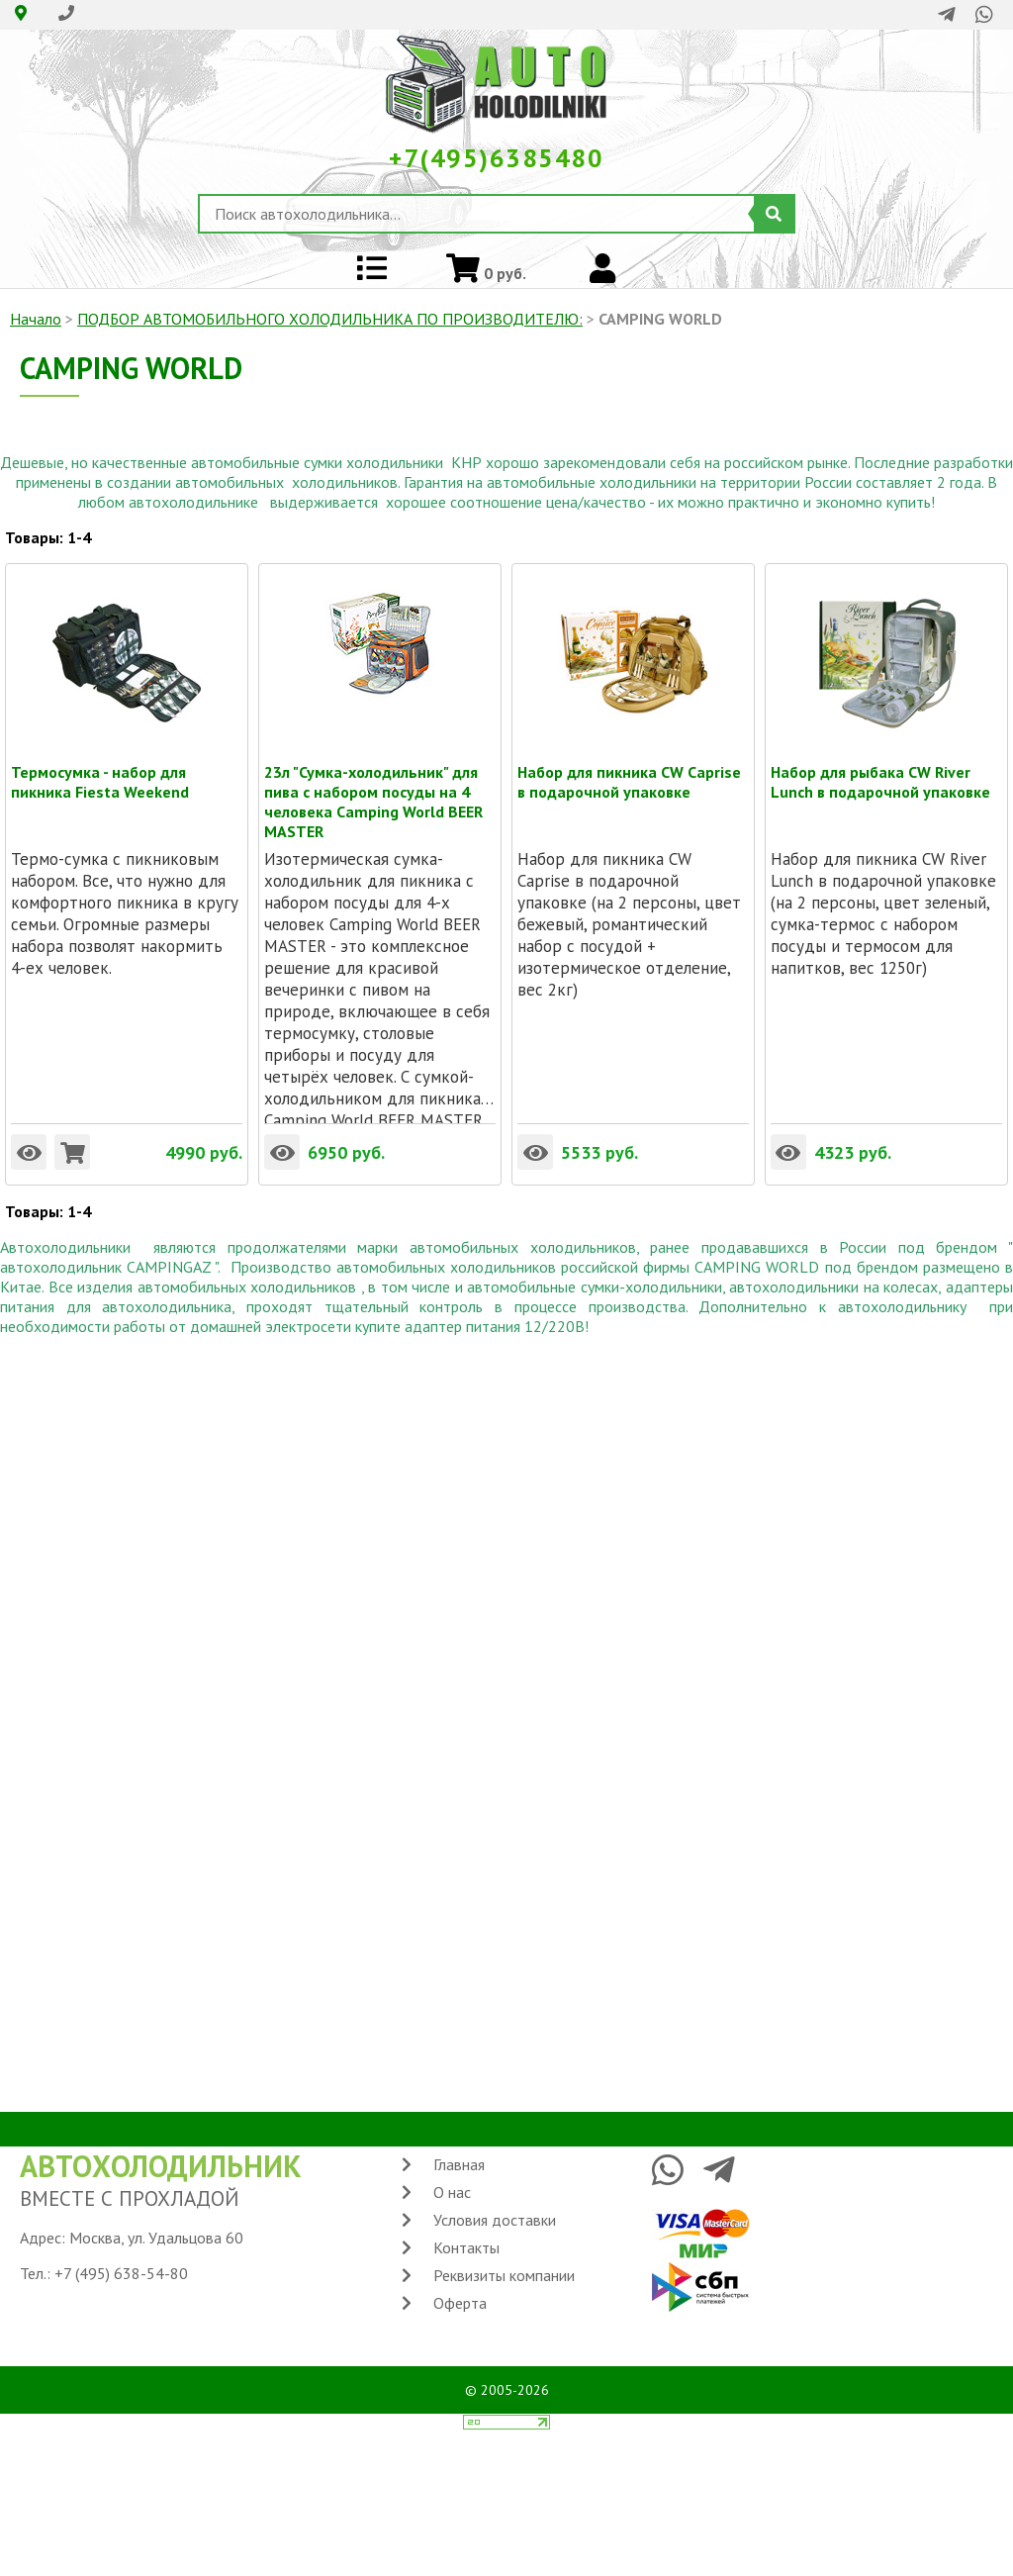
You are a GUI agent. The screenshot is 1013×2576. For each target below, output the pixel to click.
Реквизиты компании (504, 2275)
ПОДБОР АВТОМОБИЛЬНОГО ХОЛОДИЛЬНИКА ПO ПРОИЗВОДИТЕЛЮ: (330, 319)
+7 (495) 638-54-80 (121, 2273)
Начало (35, 319)
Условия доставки (494, 2220)
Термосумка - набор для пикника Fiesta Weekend (100, 772)
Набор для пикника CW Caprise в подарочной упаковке (629, 772)
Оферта (460, 2303)
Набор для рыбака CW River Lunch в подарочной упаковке (880, 772)
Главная (459, 2164)
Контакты (466, 2247)
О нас (452, 2192)
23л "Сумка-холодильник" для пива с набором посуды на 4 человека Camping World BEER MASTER (373, 772)
